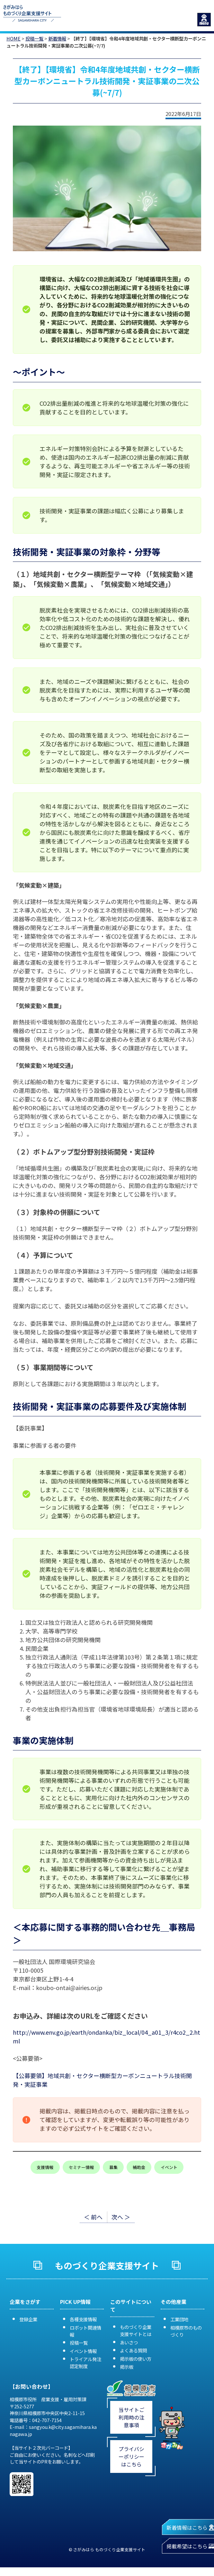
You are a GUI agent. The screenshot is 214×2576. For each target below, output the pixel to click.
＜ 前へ (93, 2217)
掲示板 (126, 2366)
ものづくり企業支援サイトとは (135, 2330)
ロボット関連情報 (85, 2331)
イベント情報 (83, 2351)
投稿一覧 (34, 38)
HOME (13, 38)
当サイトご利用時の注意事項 (131, 2417)
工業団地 (179, 2319)
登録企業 (28, 2319)
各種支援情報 (83, 2319)
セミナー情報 (81, 2167)
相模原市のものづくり (186, 2331)
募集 (113, 2167)
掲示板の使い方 (135, 2358)
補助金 (139, 2167)
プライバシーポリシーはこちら (131, 2456)
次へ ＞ (120, 2217)
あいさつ (129, 2342)
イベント (169, 2167)
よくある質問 (133, 2350)
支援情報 (45, 2167)
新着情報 (57, 38)
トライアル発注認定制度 (85, 2362)
